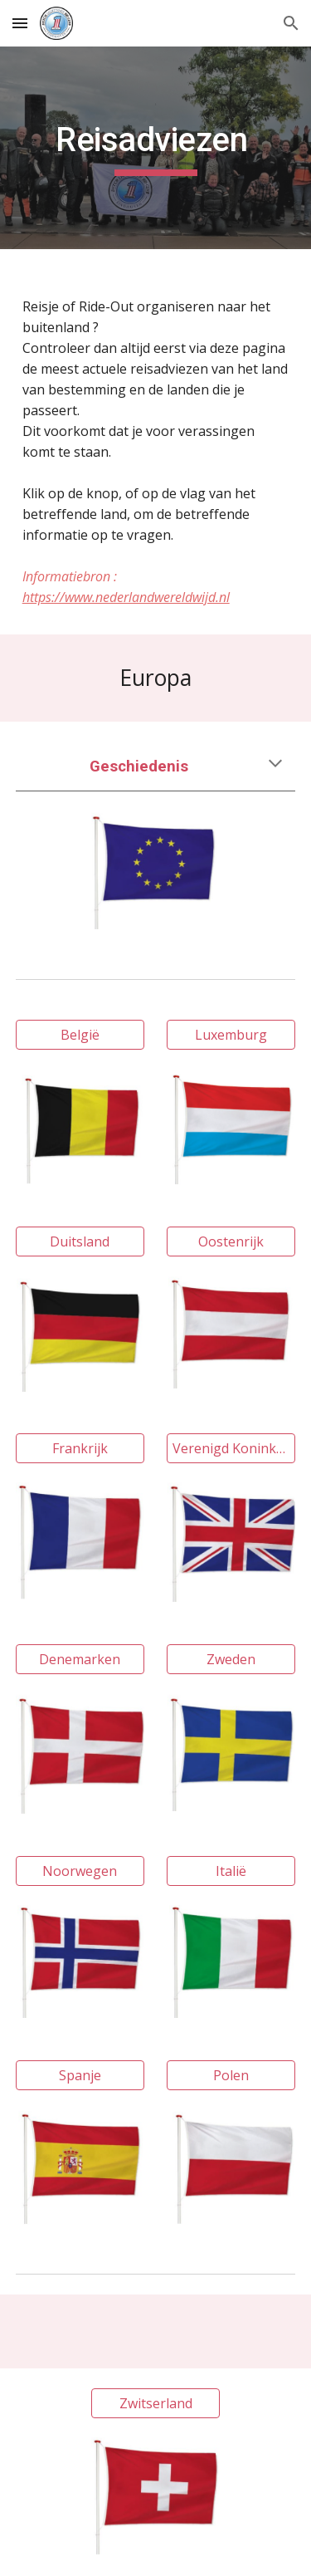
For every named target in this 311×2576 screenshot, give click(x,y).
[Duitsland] (80, 1241)
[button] (20, 23)
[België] (80, 1034)
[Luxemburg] (231, 1034)
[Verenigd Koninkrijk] (231, 1448)
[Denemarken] (80, 1659)
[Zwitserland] (155, 2403)
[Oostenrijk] (231, 1241)
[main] (156, 148)
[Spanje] (80, 2075)
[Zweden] (231, 1659)
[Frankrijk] (80, 1448)
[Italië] (231, 1871)
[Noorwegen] (80, 1871)
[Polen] (231, 2075)
